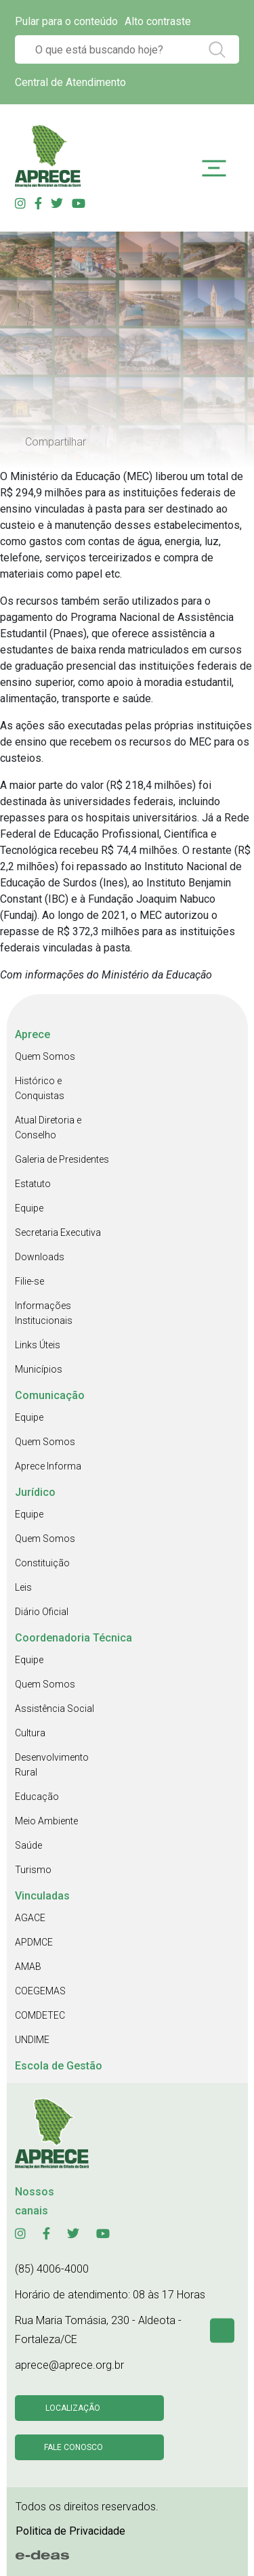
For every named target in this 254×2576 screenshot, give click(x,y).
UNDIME (32, 2039)
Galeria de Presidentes (62, 1159)
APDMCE (34, 1942)
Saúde (28, 1845)
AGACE (30, 1917)
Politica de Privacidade (70, 2531)
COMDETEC (40, 2015)
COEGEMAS (40, 1990)
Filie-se (29, 1281)
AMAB (28, 1966)
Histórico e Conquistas (39, 1088)
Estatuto (33, 1183)
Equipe (29, 1208)
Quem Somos (45, 1056)
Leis (23, 1587)
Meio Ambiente (46, 1821)
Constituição (42, 1563)
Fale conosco (73, 2447)
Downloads (39, 1256)
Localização (72, 2408)
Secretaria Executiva (58, 1232)
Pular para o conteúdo (66, 21)
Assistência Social (54, 1708)
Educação (37, 1796)
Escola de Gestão (58, 2065)
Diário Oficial (41, 1611)
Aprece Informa (48, 1466)
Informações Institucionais (43, 1313)
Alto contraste (158, 21)
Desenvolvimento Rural (52, 1765)
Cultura (30, 1732)
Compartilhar (55, 441)
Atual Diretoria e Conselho (48, 1127)
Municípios (38, 1369)
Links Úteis (37, 1344)
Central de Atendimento (70, 82)
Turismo (33, 1869)
